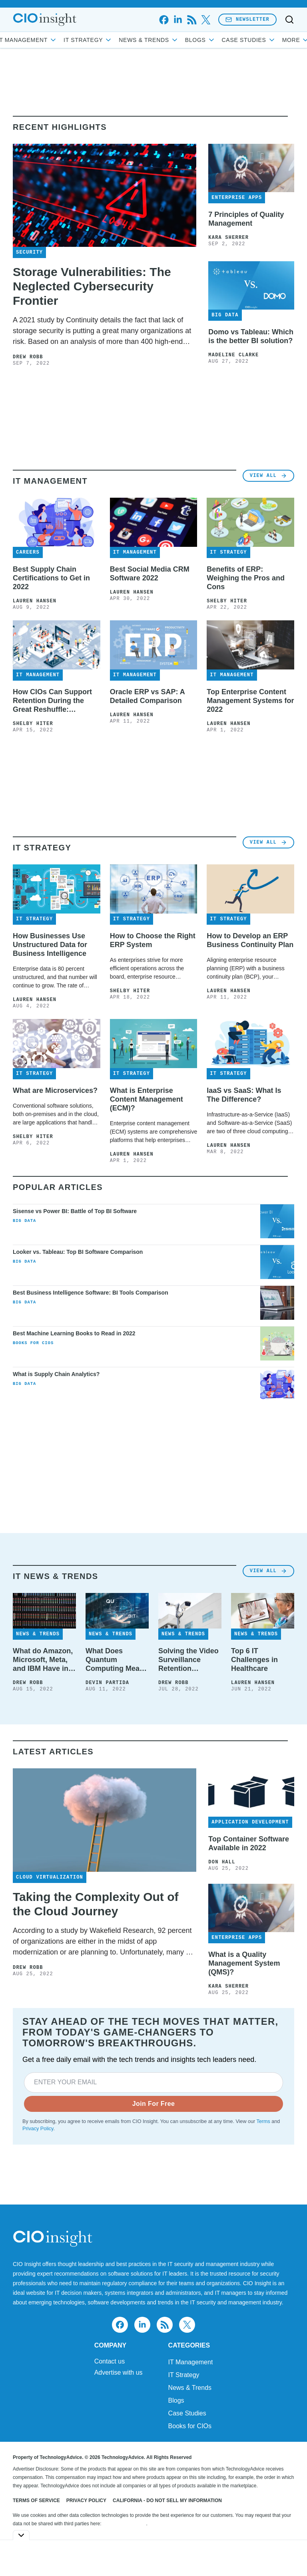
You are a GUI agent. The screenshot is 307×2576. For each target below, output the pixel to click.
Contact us (109, 2361)
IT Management (58, 40)
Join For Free (153, 2103)
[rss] (191, 19)
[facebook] (163, 19)
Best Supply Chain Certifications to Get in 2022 (51, 578)
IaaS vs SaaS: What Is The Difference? (244, 1094)
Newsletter (247, 19)
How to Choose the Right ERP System (152, 940)
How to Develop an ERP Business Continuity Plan (250, 940)
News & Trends (179, 40)
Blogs (230, 40)
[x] (205, 19)
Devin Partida (107, 1683)
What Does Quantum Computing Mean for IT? (115, 1660)
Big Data (24, 1220)
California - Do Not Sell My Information (167, 2500)
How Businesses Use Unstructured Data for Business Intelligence (50, 944)
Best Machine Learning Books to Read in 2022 (74, 1333)
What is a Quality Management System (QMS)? (244, 1963)
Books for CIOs (33, 1343)
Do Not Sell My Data (124, 2523)
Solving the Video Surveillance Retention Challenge (188, 1660)
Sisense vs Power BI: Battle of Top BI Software (75, 1211)
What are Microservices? (55, 1090)
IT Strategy (118, 40)
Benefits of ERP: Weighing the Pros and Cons (246, 578)
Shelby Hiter (227, 601)
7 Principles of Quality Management (246, 219)
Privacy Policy (37, 2128)
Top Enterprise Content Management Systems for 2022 (250, 700)
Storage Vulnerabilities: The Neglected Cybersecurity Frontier (92, 286)
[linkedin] (177, 19)
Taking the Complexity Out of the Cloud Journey (95, 1904)
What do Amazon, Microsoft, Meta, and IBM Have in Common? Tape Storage (43, 1660)
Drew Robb (28, 357)
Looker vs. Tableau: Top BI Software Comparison (78, 1252)
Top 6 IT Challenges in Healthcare (254, 1659)
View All (268, 475)
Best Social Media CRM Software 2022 (149, 573)
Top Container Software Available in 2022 (248, 1843)
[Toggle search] (289, 19)
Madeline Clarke (233, 355)
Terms (263, 2121)
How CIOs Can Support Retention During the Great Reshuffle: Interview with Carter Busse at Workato (52, 701)
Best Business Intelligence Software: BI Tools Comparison (90, 1292)
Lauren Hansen (34, 601)
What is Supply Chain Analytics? (56, 1374)
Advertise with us (118, 2372)
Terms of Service (36, 2500)
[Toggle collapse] (21, 2535)
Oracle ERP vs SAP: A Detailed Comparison (147, 696)
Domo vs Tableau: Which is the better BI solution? (250, 336)
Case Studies (187, 2413)
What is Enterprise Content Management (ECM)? (146, 1099)
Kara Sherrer (228, 237)
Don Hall (221, 1862)
